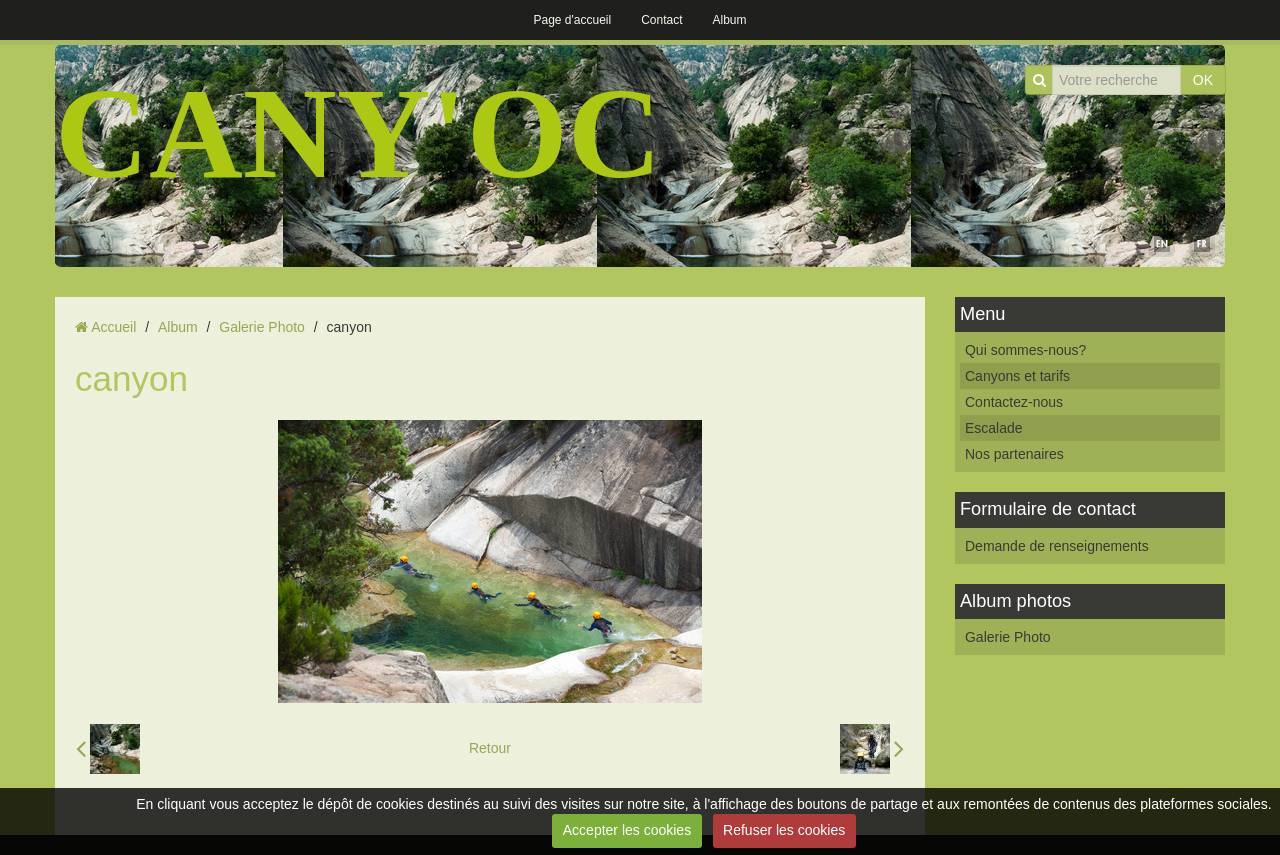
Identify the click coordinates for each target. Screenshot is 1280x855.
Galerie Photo (262, 327)
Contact (661, 20)
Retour (490, 748)
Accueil (113, 327)
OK (1203, 80)
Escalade (994, 428)
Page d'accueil (572, 20)
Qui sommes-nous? (1025, 350)
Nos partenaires (1014, 454)
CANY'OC (358, 133)
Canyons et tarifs (1017, 376)
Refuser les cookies (784, 830)
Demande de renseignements (1057, 546)
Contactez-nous (1014, 402)
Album (730, 20)
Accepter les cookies (627, 830)
